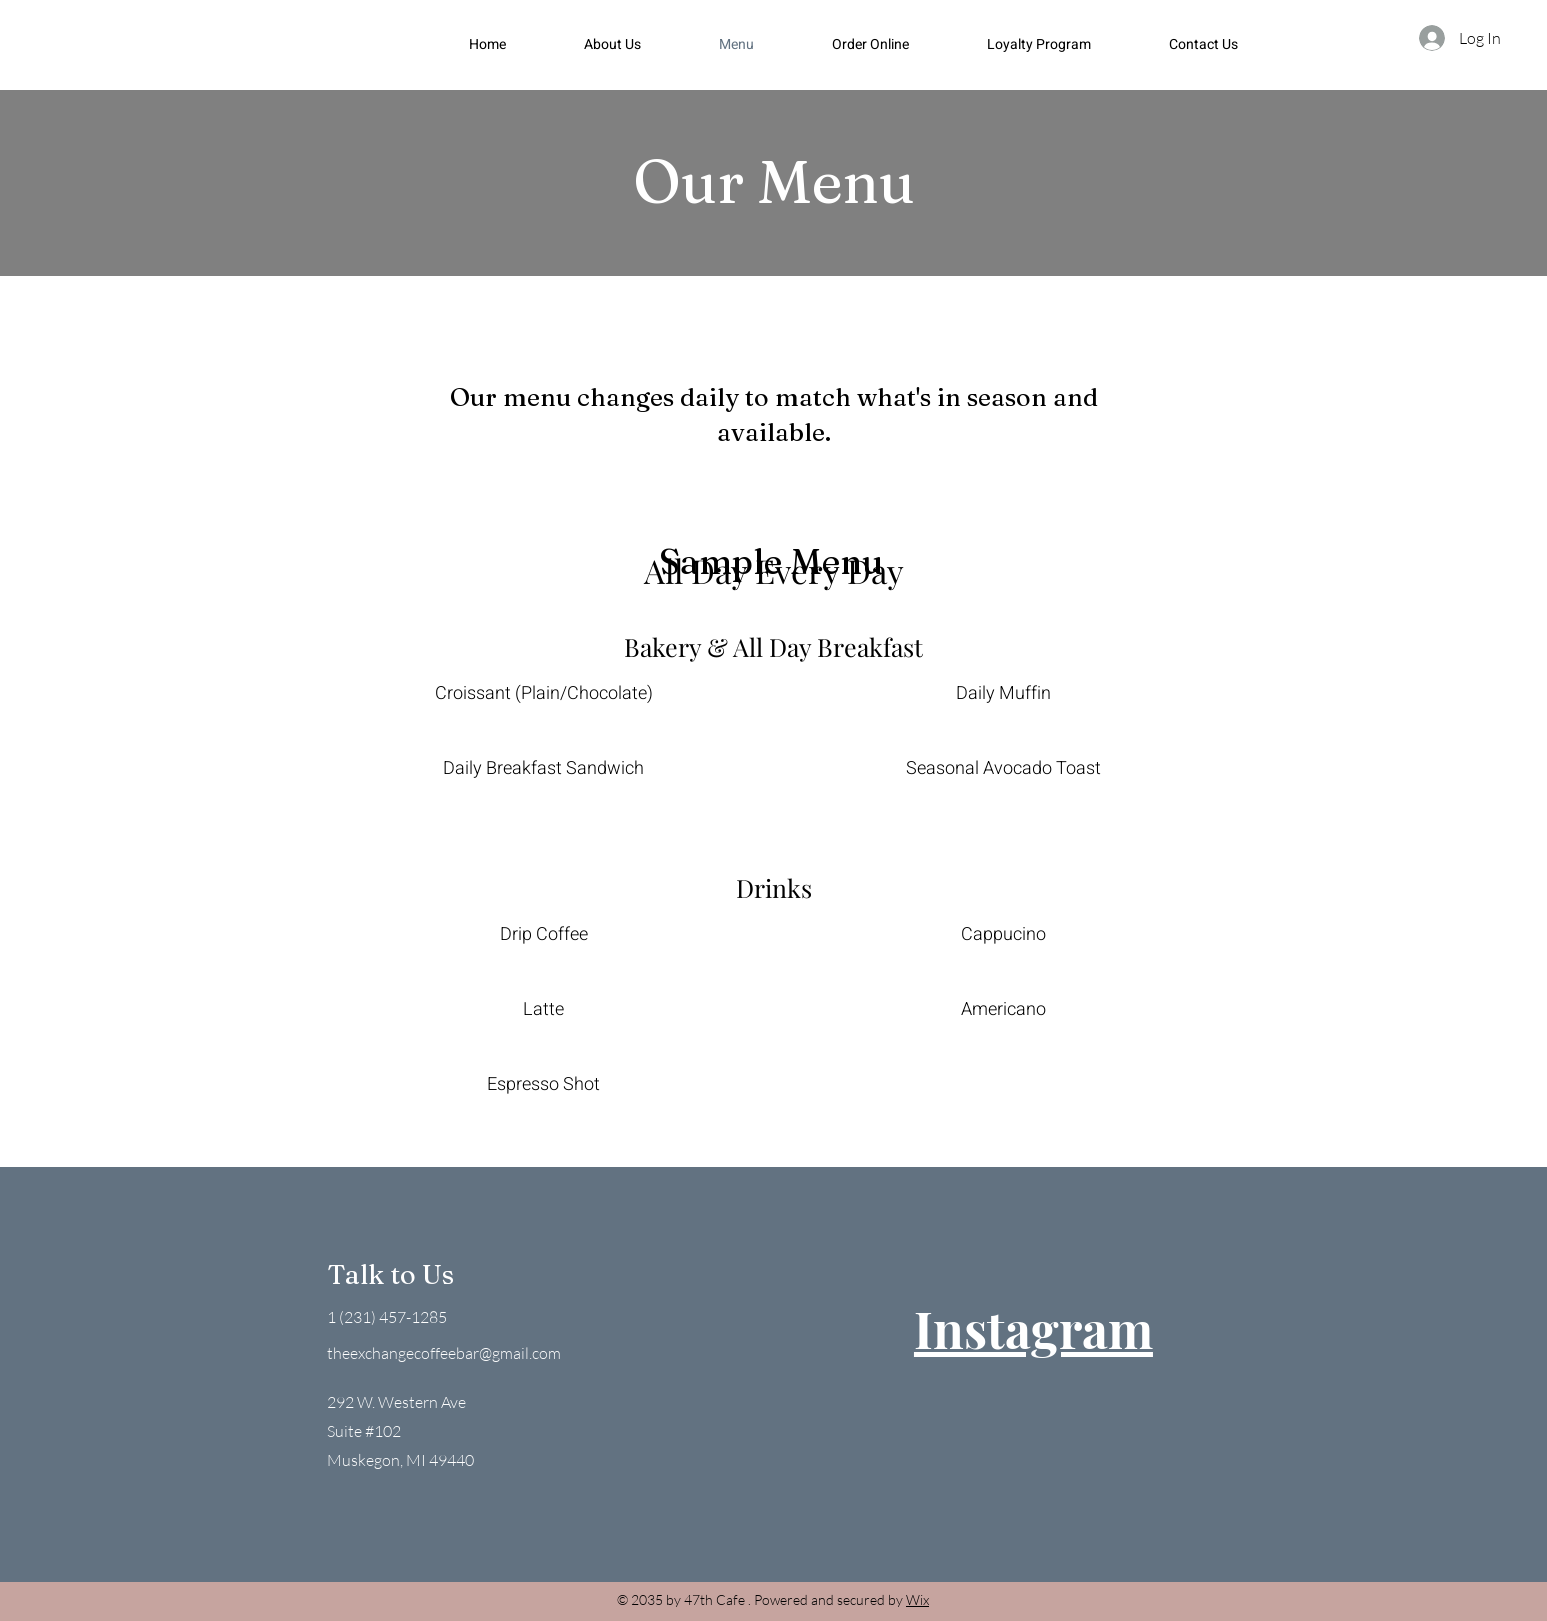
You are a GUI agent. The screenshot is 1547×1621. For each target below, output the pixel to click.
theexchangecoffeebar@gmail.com (444, 1353)
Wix (917, 1599)
